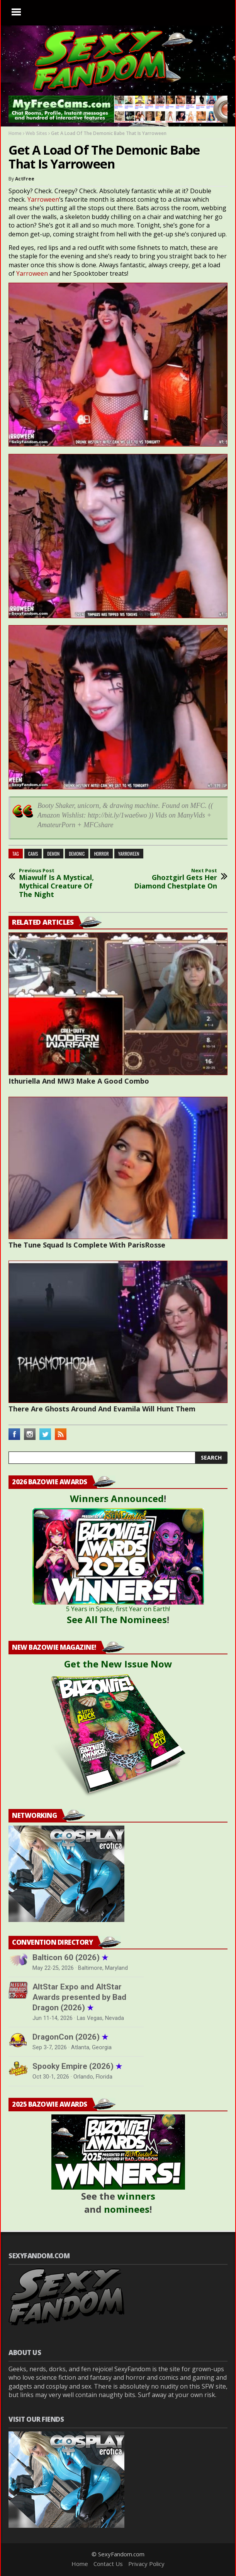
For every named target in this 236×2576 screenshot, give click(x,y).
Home (15, 133)
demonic (77, 853)
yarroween (128, 853)
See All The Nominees (117, 1619)
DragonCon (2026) (70, 2037)
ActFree (24, 178)
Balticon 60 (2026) (70, 1957)
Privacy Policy (146, 2564)
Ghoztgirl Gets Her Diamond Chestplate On (175, 879)
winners (136, 2196)
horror (101, 853)
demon (53, 853)
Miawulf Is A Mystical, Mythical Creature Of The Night (61, 883)
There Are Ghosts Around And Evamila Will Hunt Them (101, 1408)
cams (33, 853)
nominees (126, 2209)
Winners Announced (117, 1498)
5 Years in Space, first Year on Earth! (118, 1609)
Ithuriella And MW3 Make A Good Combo (78, 1081)
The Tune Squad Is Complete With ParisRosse (86, 1244)
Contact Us (108, 2564)
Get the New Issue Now (118, 1663)
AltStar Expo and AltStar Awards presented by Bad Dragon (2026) (79, 1997)
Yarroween (43, 199)
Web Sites (36, 133)
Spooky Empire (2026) (77, 2066)
